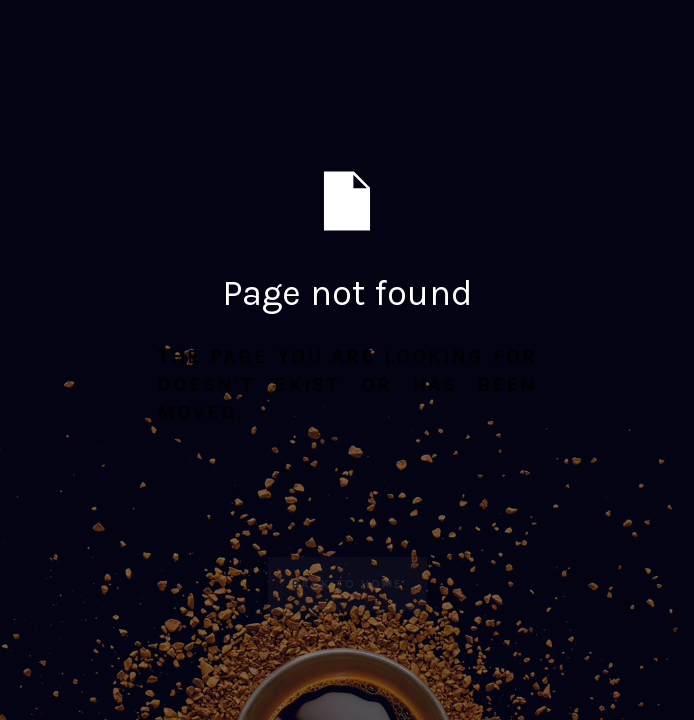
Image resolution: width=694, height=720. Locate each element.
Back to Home (347, 584)
